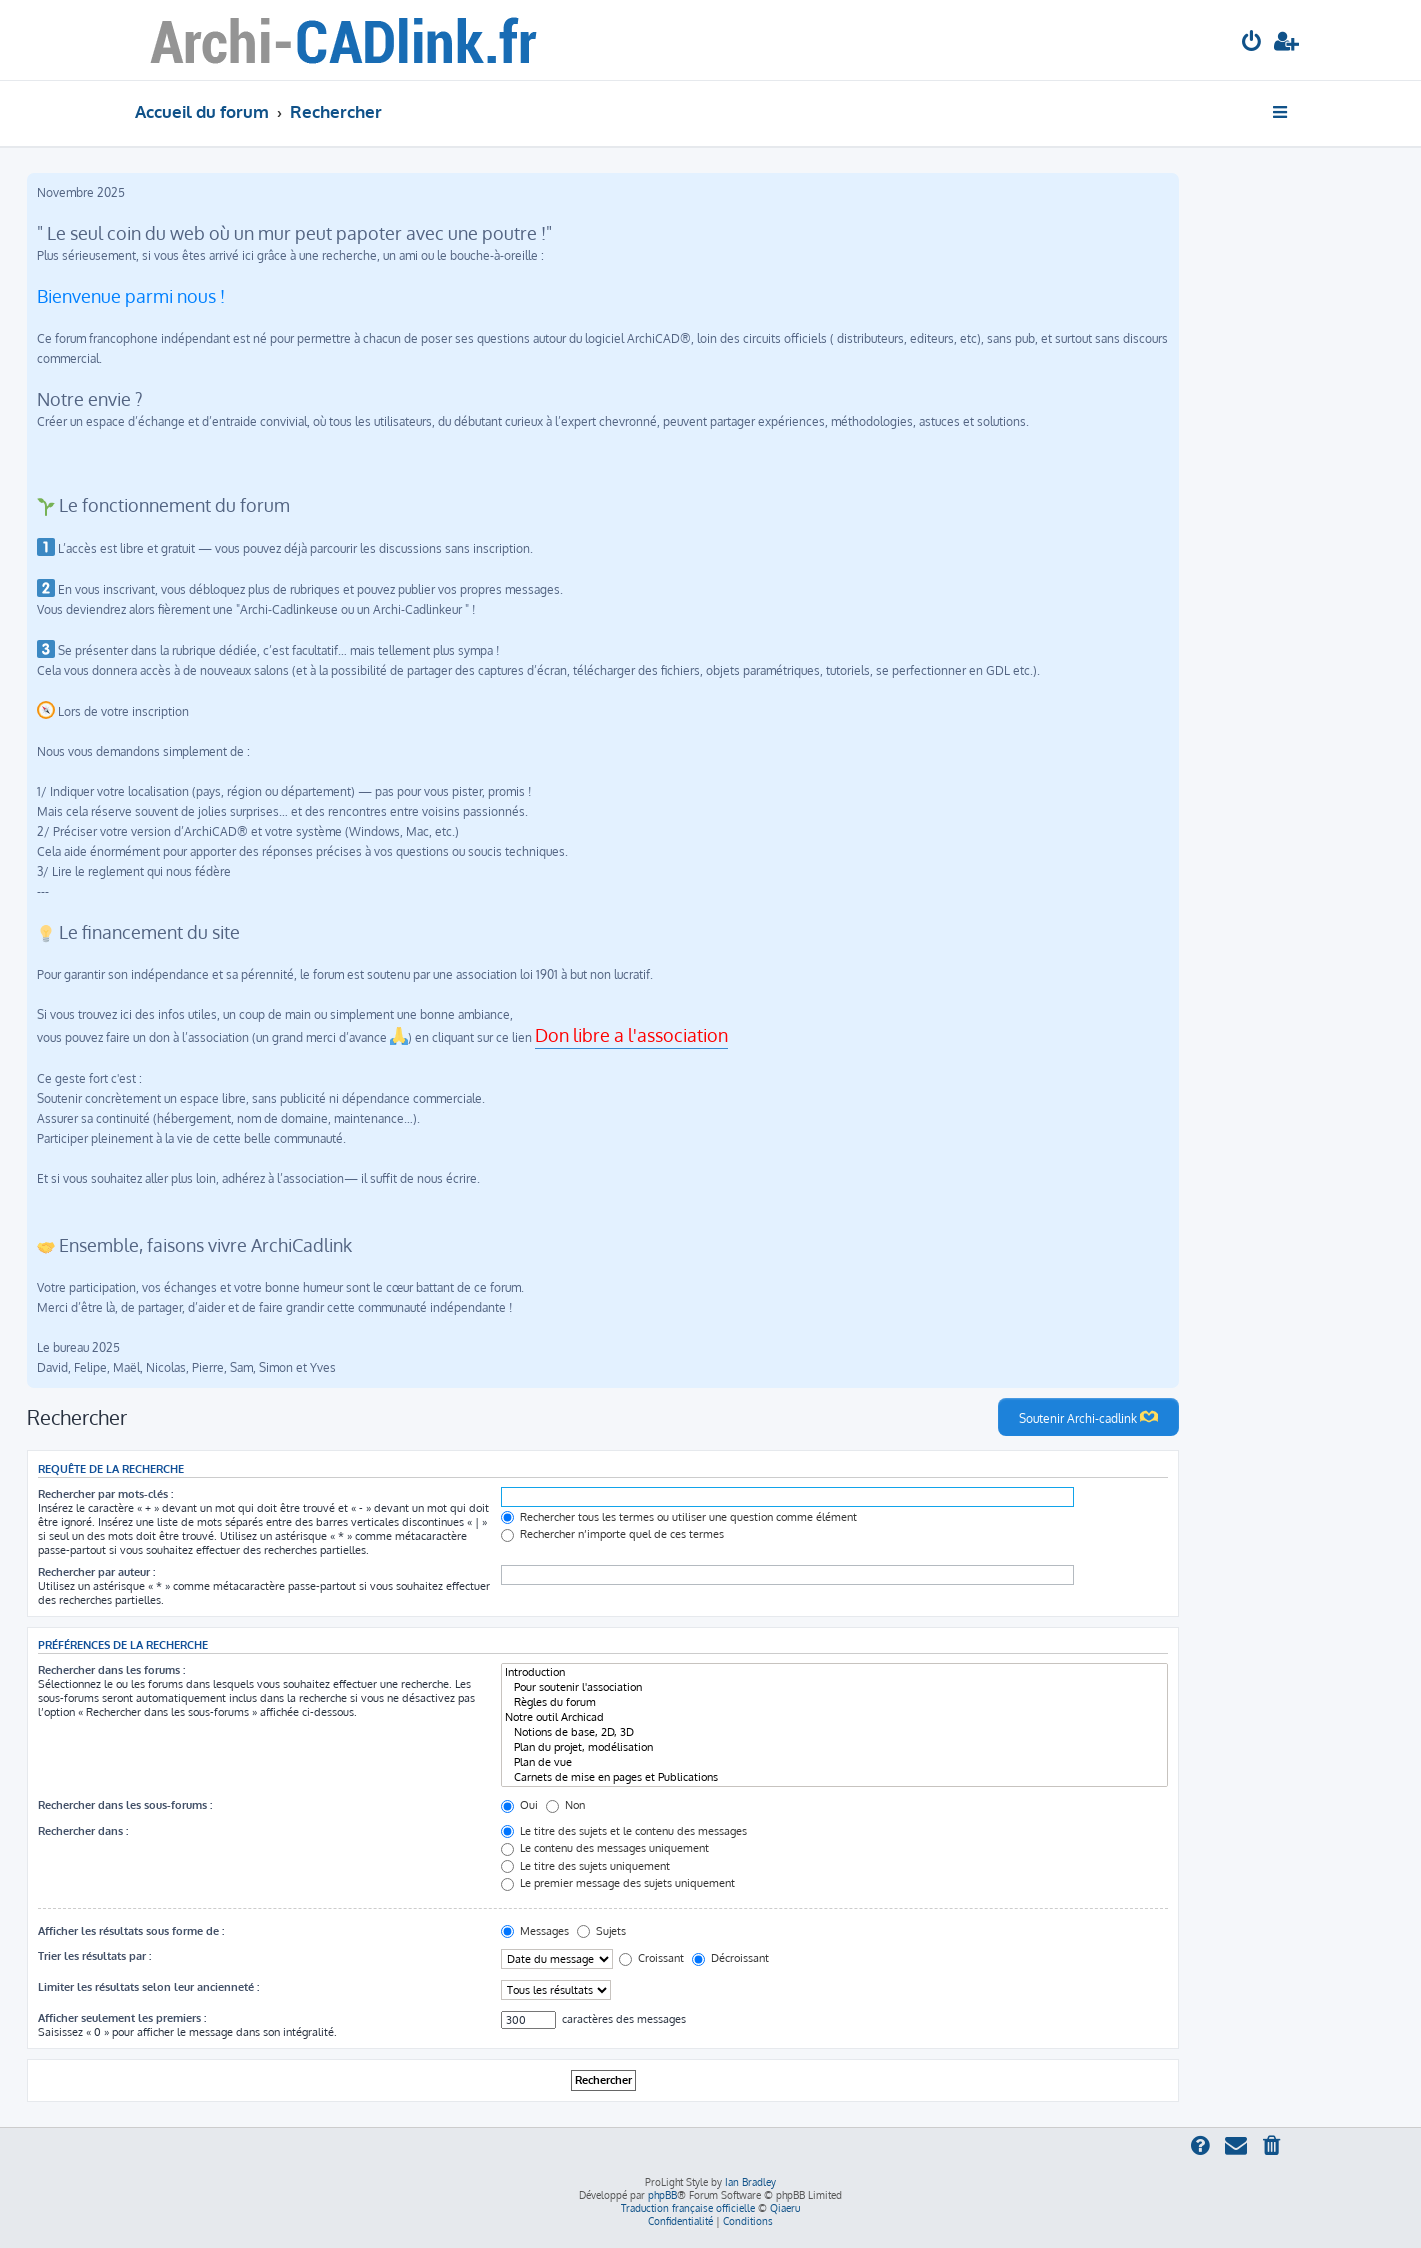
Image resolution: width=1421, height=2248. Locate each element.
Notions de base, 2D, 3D (834, 1732)
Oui (519, 1805)
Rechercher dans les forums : (111, 1670)
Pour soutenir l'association (834, 1687)
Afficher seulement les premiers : (122, 2018)
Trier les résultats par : (94, 1956)
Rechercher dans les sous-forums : (125, 1805)
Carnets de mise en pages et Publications (834, 1777)
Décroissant (730, 1958)
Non (565, 1805)
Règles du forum (834, 1702)
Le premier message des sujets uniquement (618, 1883)
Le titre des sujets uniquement (585, 1866)
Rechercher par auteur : (96, 1572)
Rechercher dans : (83, 1831)
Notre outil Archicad (834, 1717)
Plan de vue (834, 1762)
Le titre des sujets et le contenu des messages (624, 1831)
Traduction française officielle (688, 2208)
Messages (535, 1931)
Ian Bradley (750, 2182)
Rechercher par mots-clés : (105, 1494)
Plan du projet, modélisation (834, 1747)
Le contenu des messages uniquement (605, 1848)
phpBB (662, 2195)
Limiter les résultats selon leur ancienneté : (148, 1987)
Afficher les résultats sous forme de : (131, 1931)
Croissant (651, 1958)
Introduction (834, 1672)
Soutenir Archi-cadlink (1088, 1417)
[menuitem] (1252, 43)
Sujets (601, 1931)
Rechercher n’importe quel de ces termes (612, 1534)
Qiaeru (785, 2208)
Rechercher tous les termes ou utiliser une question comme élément (679, 1517)
